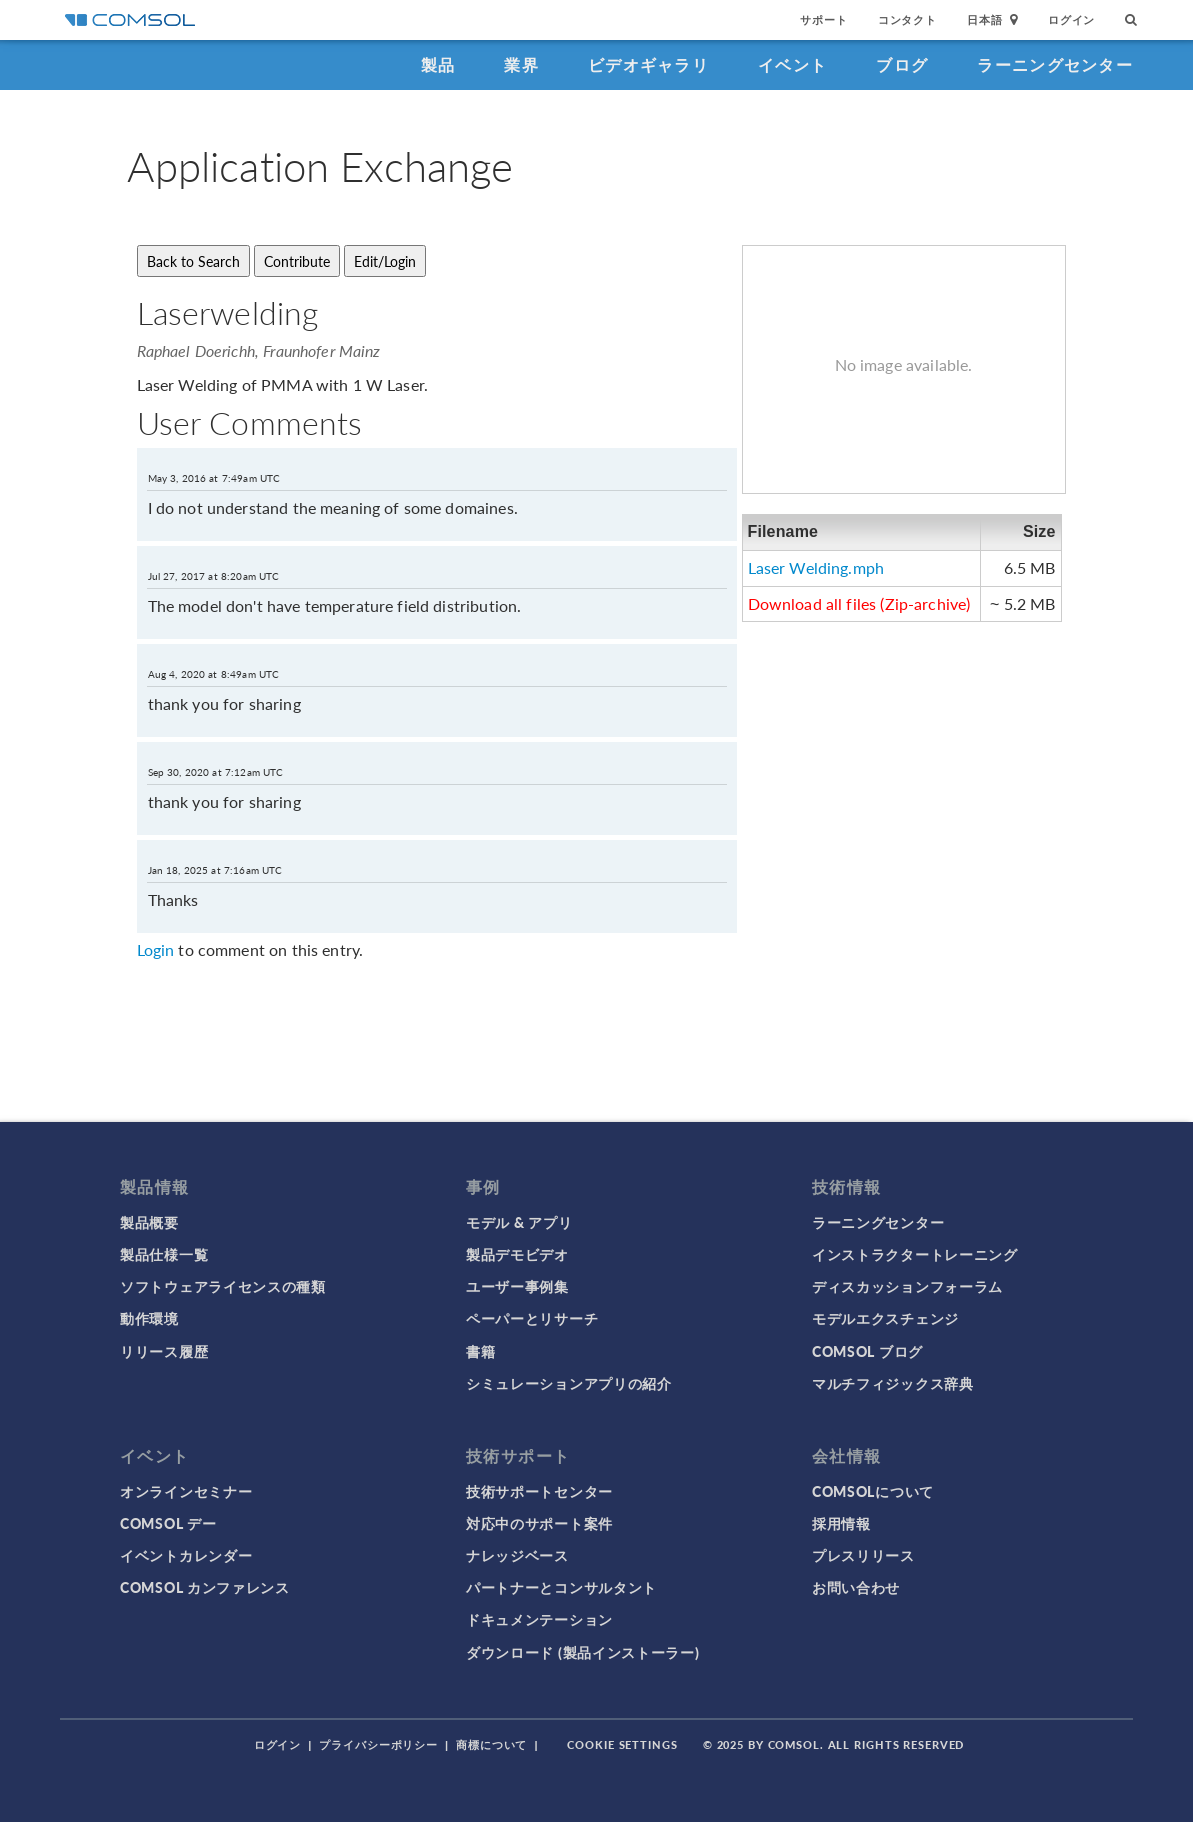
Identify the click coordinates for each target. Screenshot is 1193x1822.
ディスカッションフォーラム (907, 1286)
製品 (438, 64)
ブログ (902, 64)
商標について (491, 1744)
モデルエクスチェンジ (885, 1318)
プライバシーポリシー (378, 1744)
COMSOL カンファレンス (205, 1587)
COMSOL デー (168, 1523)
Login (156, 949)
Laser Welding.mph (816, 567)
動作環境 (149, 1318)
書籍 (480, 1351)
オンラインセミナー (186, 1491)
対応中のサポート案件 (539, 1523)
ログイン (1071, 19)
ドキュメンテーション (539, 1619)
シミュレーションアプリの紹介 (569, 1383)
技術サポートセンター (539, 1491)
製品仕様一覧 (164, 1254)
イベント (792, 64)
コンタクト (907, 19)
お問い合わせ (856, 1587)
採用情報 (841, 1523)
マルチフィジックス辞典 (893, 1383)
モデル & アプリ (519, 1222)
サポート (823, 19)
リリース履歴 (164, 1351)
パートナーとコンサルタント (561, 1587)
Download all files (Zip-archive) (859, 603)
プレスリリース (863, 1555)
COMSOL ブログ (867, 1351)
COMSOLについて (873, 1491)
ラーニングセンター (1055, 64)
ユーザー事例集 (517, 1286)
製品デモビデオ (517, 1254)
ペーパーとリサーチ (532, 1318)
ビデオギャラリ (648, 64)
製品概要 (149, 1222)
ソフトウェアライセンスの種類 (223, 1286)
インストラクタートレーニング (915, 1254)
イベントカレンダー (186, 1555)
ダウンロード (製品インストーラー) (583, 1652)
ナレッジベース (517, 1555)
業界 (521, 64)
